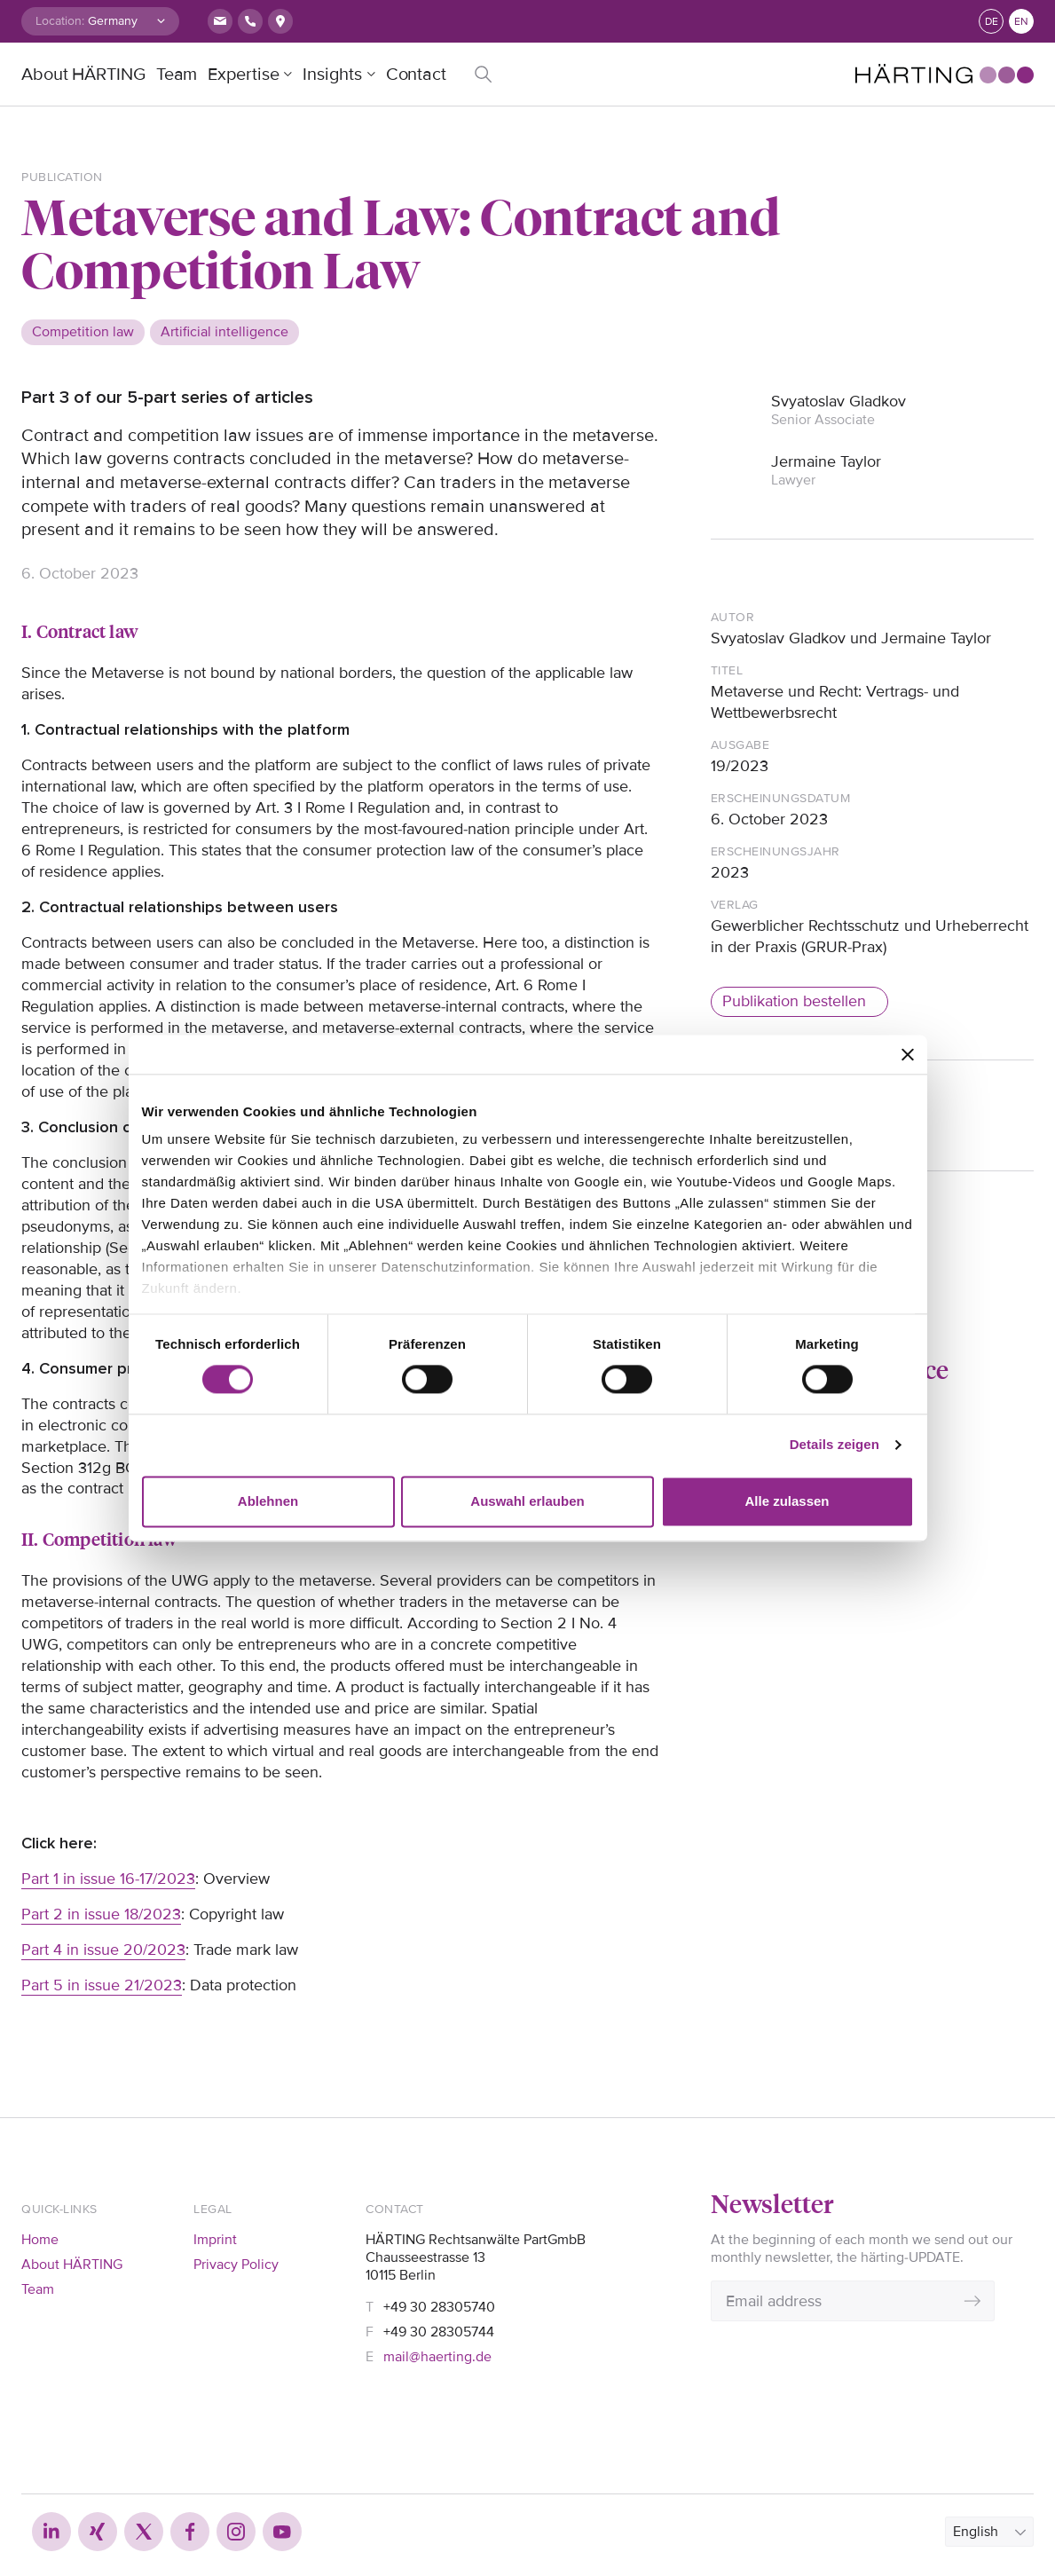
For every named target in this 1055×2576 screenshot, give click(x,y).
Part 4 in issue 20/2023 (103, 1949)
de (991, 21)
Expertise (243, 74)
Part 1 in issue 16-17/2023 (108, 1878)
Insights (332, 74)
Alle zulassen (786, 1501)
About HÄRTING (83, 74)
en (1021, 21)
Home (40, 2240)
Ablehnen (268, 1501)
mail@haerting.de (437, 2357)
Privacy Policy (236, 2264)
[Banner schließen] (907, 1054)
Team (177, 74)
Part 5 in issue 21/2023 (101, 1985)
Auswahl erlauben (527, 1501)
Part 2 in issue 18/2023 (101, 1914)
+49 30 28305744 (438, 2332)
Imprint (215, 2240)
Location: (59, 20)
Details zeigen (834, 1445)
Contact (416, 74)
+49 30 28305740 (439, 2307)
